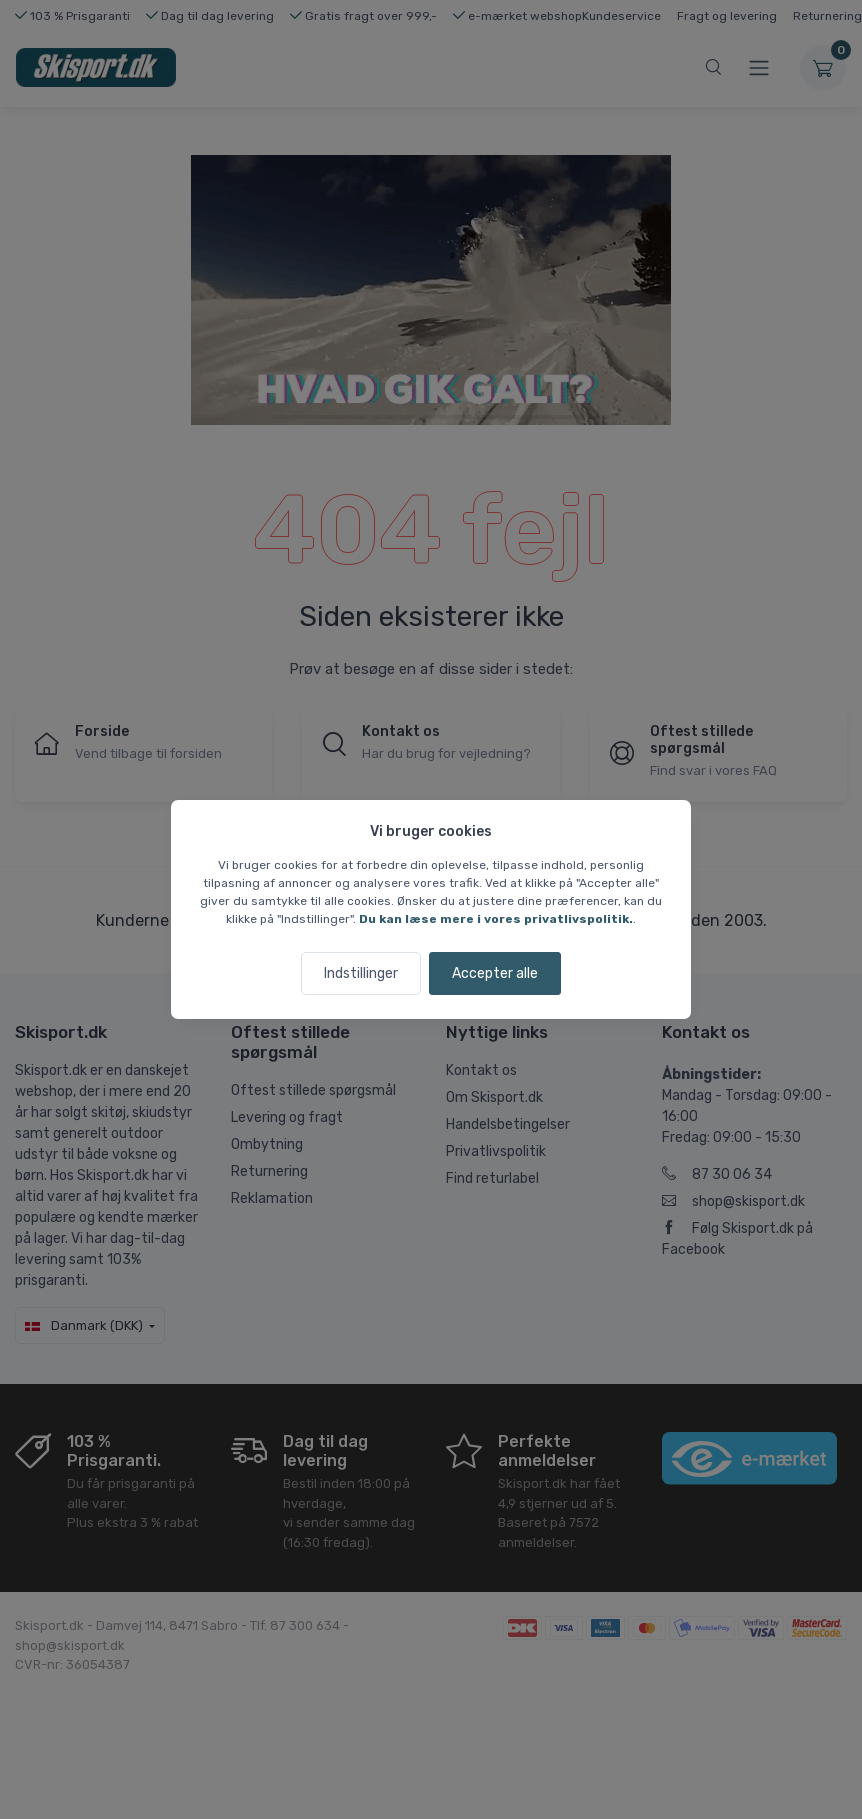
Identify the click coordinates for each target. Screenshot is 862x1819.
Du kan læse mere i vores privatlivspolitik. (496, 919)
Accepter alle (495, 973)
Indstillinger (361, 973)
